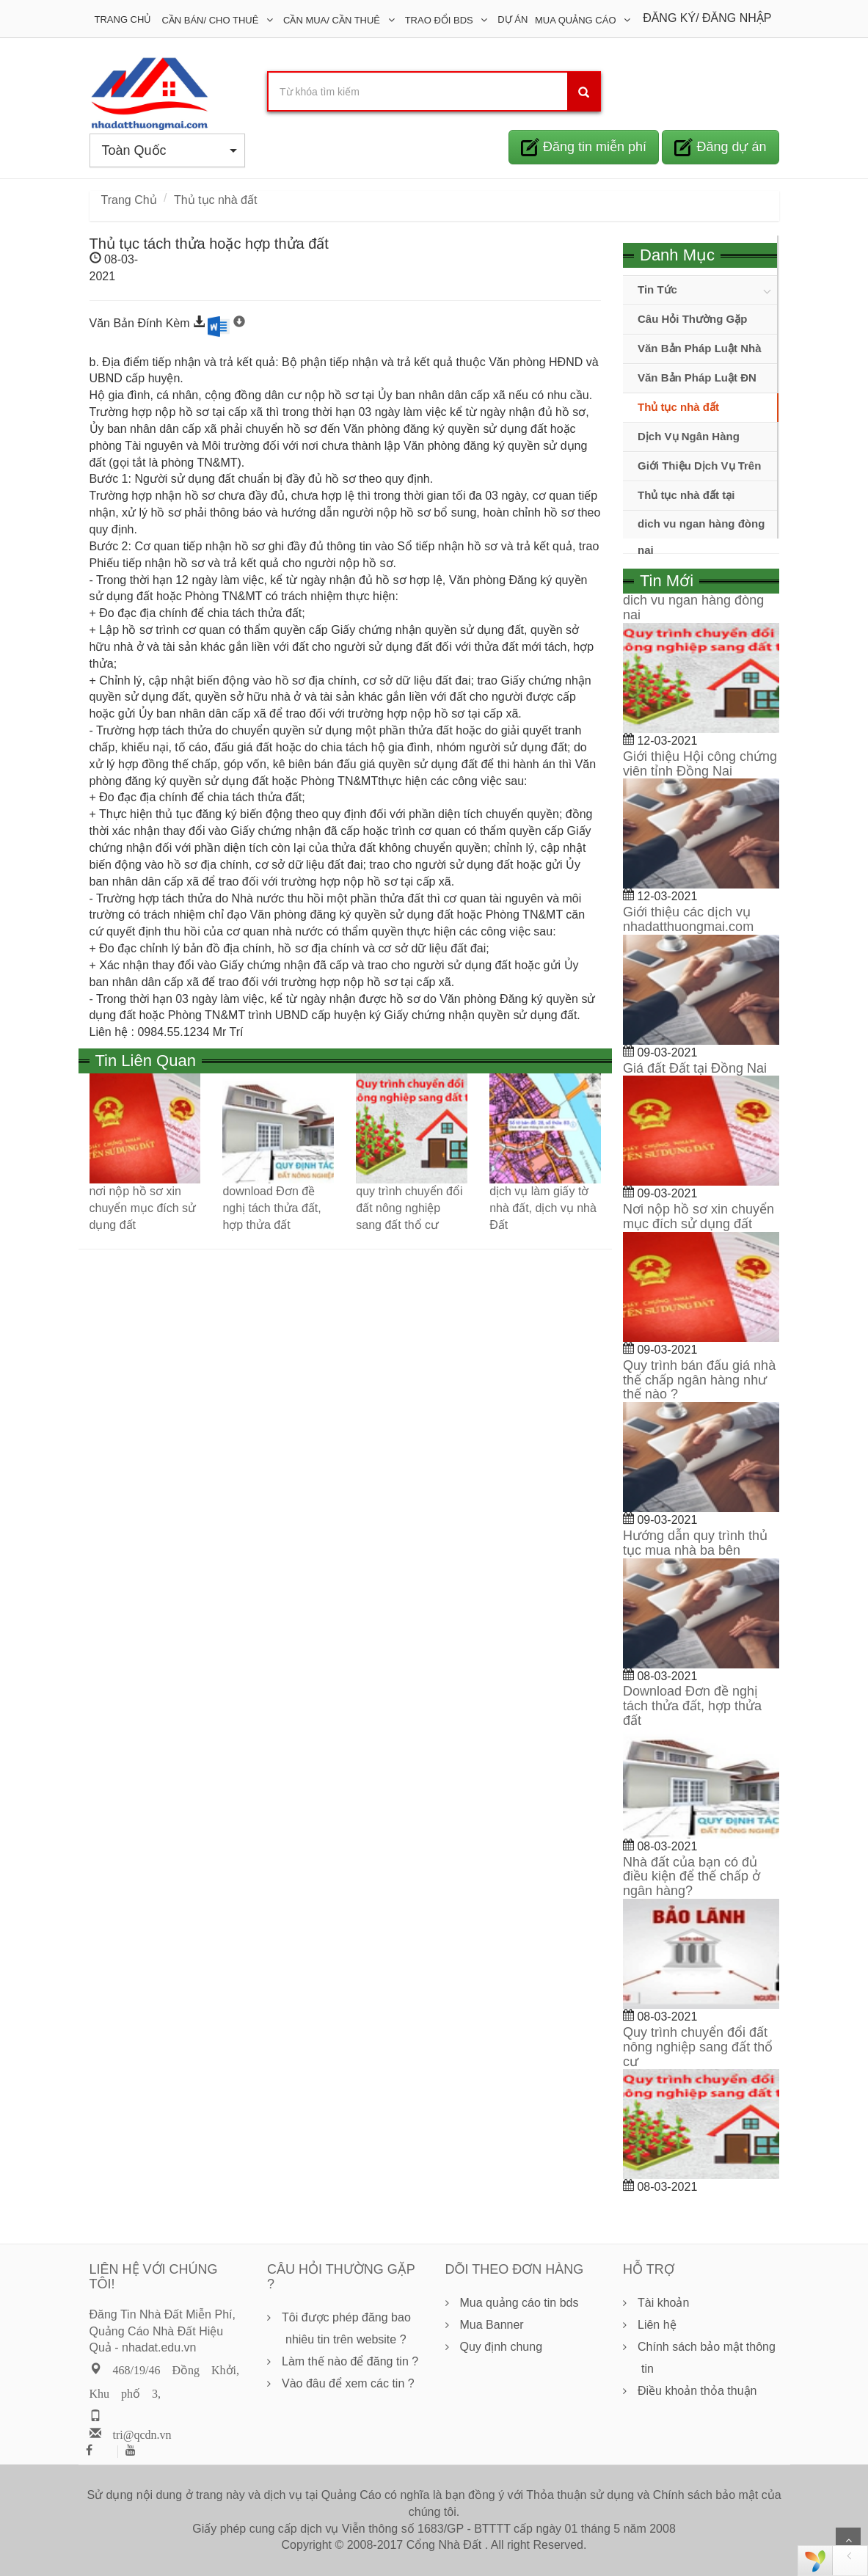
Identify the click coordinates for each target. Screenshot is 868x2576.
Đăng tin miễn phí (583, 147)
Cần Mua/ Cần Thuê (333, 20)
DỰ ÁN (512, 19)
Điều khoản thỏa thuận (697, 2391)
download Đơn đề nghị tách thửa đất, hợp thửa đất (271, 1208)
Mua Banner (492, 2324)
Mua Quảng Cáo (577, 20)
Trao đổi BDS (440, 20)
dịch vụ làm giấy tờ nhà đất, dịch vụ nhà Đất (543, 1208)
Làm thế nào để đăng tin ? (350, 2361)
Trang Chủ (123, 19)
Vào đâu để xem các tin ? (348, 2383)
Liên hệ (657, 2324)
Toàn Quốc (170, 150)
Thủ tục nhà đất (216, 200)
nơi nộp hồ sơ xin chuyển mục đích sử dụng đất (143, 1208)
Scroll (848, 2540)
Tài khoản (663, 2302)
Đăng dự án (720, 147)
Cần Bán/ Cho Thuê (211, 20)
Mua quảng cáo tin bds (519, 2302)
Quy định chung (501, 2346)
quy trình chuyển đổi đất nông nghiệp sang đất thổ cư (409, 1208)
